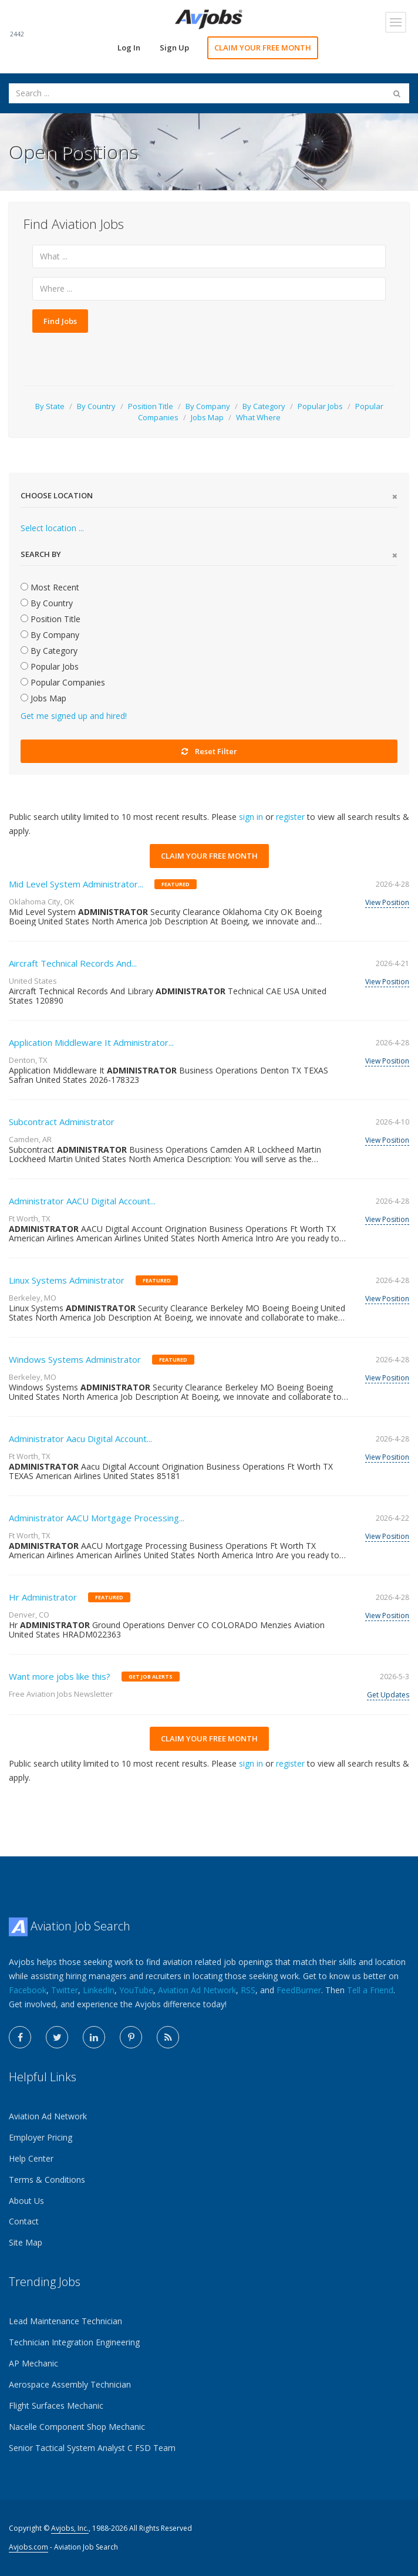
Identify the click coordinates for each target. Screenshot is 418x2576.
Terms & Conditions (47, 2179)
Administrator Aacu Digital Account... (80, 1438)
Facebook (27, 1990)
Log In (128, 47)
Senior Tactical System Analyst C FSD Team (92, 2447)
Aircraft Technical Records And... (73, 963)
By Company (208, 406)
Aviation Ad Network (197, 1990)
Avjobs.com (28, 2547)
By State (50, 406)
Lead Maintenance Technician (65, 2321)
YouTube (136, 1990)
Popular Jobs (320, 406)
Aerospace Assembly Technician (70, 2384)
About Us (26, 2200)
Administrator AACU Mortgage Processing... (96, 1518)
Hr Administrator (43, 1597)
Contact (24, 2221)
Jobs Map (207, 417)
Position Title (150, 406)
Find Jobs (60, 321)
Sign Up (174, 47)
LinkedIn (98, 1990)
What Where (258, 417)
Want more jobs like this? (59, 1676)
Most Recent (50, 587)
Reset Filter (209, 751)
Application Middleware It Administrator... (91, 1042)
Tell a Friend (370, 1990)
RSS (248, 1990)
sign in (251, 816)
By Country (96, 406)
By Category (263, 406)
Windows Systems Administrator (75, 1359)
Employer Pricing (40, 2137)
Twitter (64, 1990)
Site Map (25, 2242)
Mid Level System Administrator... (76, 884)
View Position (387, 902)
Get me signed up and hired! (74, 715)
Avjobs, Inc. (70, 2528)
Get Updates (388, 1695)
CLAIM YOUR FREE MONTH (262, 47)
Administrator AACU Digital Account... (82, 1201)
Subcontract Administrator (61, 1121)
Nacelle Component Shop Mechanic (77, 2426)
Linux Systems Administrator (66, 1280)
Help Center (31, 2158)
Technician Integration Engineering (74, 2342)
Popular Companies (63, 682)
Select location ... (52, 528)
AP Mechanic (33, 2363)
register (290, 816)
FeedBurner (299, 1990)
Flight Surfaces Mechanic (56, 2405)
